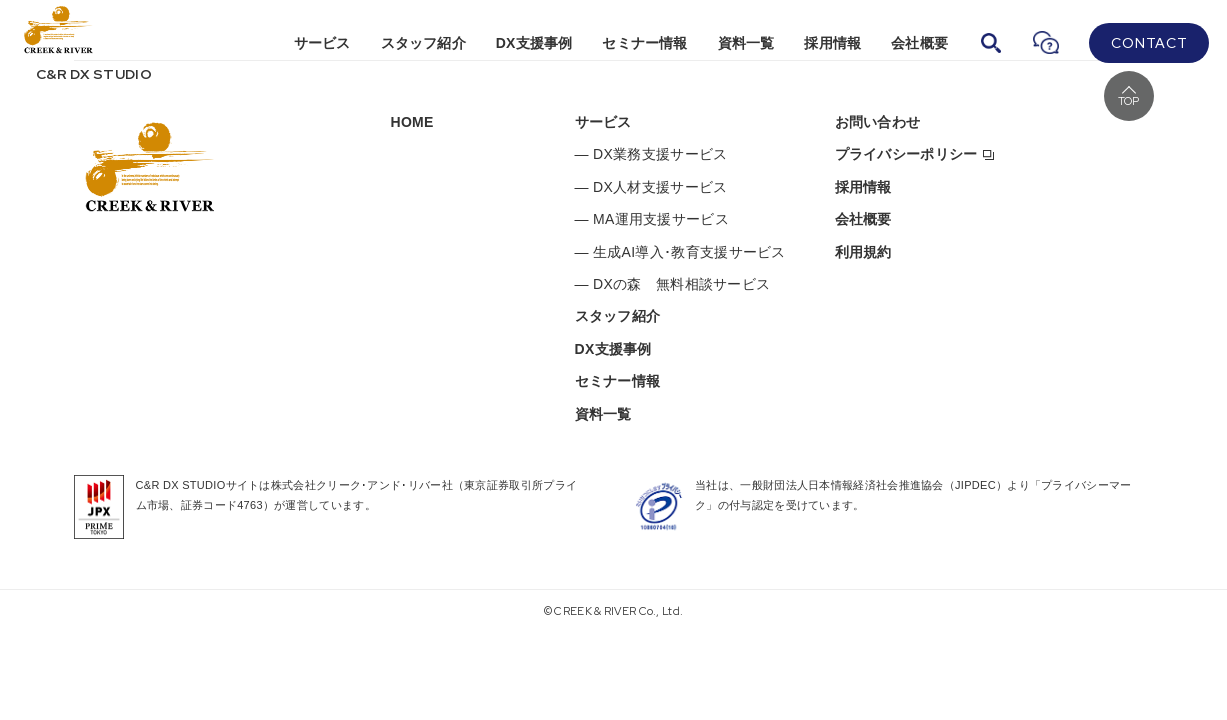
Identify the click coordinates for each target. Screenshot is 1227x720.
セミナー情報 (644, 43)
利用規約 (863, 252)
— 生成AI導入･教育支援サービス (680, 252)
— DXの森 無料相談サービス (673, 284)
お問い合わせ (878, 122)
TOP (1129, 101)
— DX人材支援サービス (651, 187)
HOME (412, 122)
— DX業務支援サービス (651, 154)
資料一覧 (746, 43)
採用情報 (832, 43)
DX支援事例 (534, 43)
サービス (322, 43)
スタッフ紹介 (423, 43)
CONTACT (1149, 43)
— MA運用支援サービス (652, 219)
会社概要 (919, 43)
